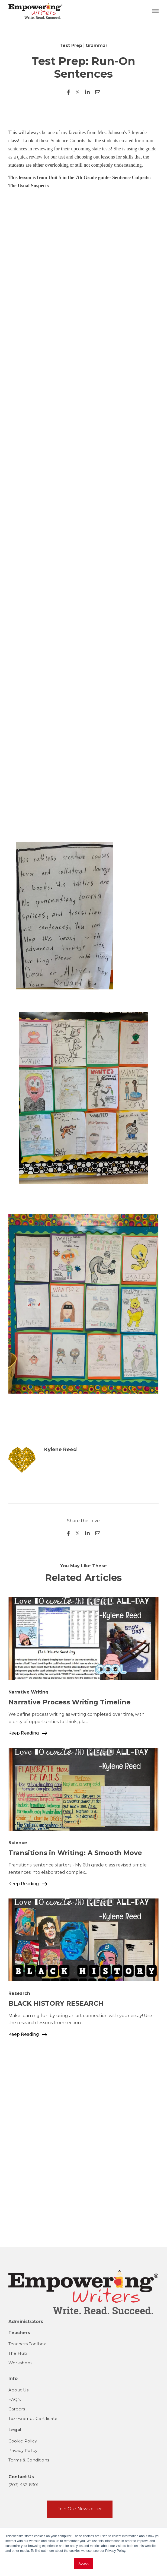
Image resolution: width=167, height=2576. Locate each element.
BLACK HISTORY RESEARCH (55, 2185)
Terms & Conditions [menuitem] (28, 2460)
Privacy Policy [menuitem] (22, 2450)
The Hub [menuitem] (17, 2353)
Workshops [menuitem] (20, 2362)
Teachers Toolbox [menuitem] (27, 2343)
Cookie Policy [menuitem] (22, 2441)
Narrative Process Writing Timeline (69, 1883)
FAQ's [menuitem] (14, 2399)
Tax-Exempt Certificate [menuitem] (33, 2418)
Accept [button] (84, 2563)
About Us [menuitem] (18, 2390)
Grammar (96, 45)
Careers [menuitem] (16, 2409)
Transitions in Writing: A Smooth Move (75, 2034)
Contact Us (21, 2476)
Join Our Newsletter (80, 2508)
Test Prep (71, 45)
